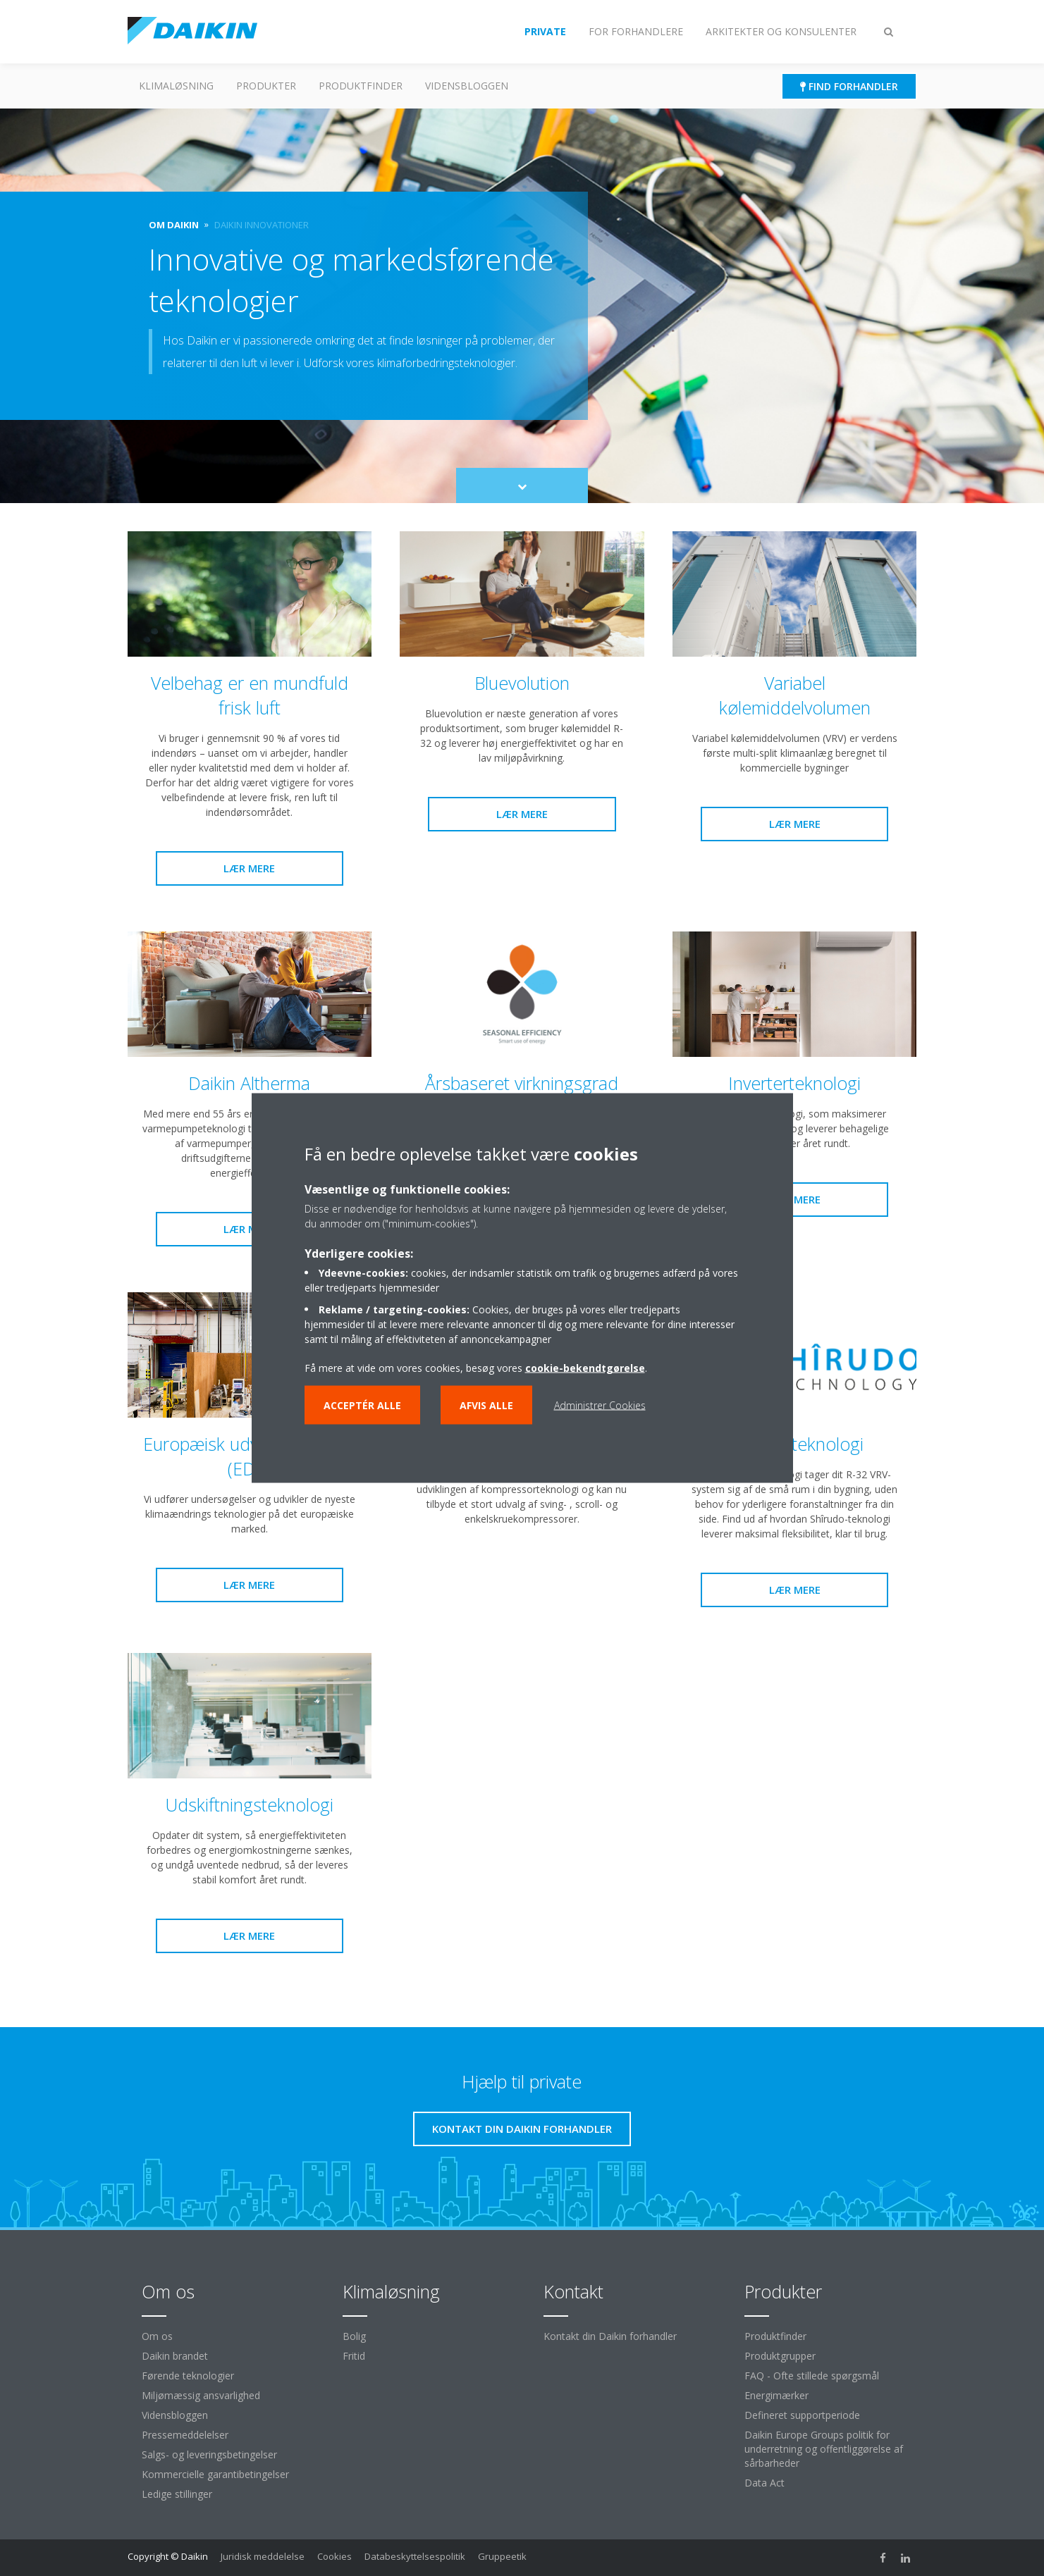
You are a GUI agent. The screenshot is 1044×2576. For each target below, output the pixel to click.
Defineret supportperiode (802, 2415)
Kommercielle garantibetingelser (215, 2474)
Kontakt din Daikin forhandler (610, 2336)
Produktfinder (361, 85)
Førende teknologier (188, 2375)
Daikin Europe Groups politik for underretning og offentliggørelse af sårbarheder (823, 2449)
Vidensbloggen (466, 85)
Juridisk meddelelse (263, 2556)
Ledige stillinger (177, 2494)
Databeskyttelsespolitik (414, 2556)
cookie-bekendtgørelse (585, 1368)
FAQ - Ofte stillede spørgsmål (811, 2375)
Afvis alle (486, 1405)
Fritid (354, 2356)
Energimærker (776, 2395)
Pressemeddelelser (185, 2434)
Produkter (266, 85)
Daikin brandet (175, 2356)
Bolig (354, 2336)
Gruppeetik (502, 2556)
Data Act (764, 2482)
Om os (157, 2336)
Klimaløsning (176, 85)
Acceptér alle (362, 1405)
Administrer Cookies (600, 1405)
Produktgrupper (780, 2356)
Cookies (334, 2556)
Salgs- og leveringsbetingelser (209, 2454)
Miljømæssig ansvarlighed (201, 2395)
